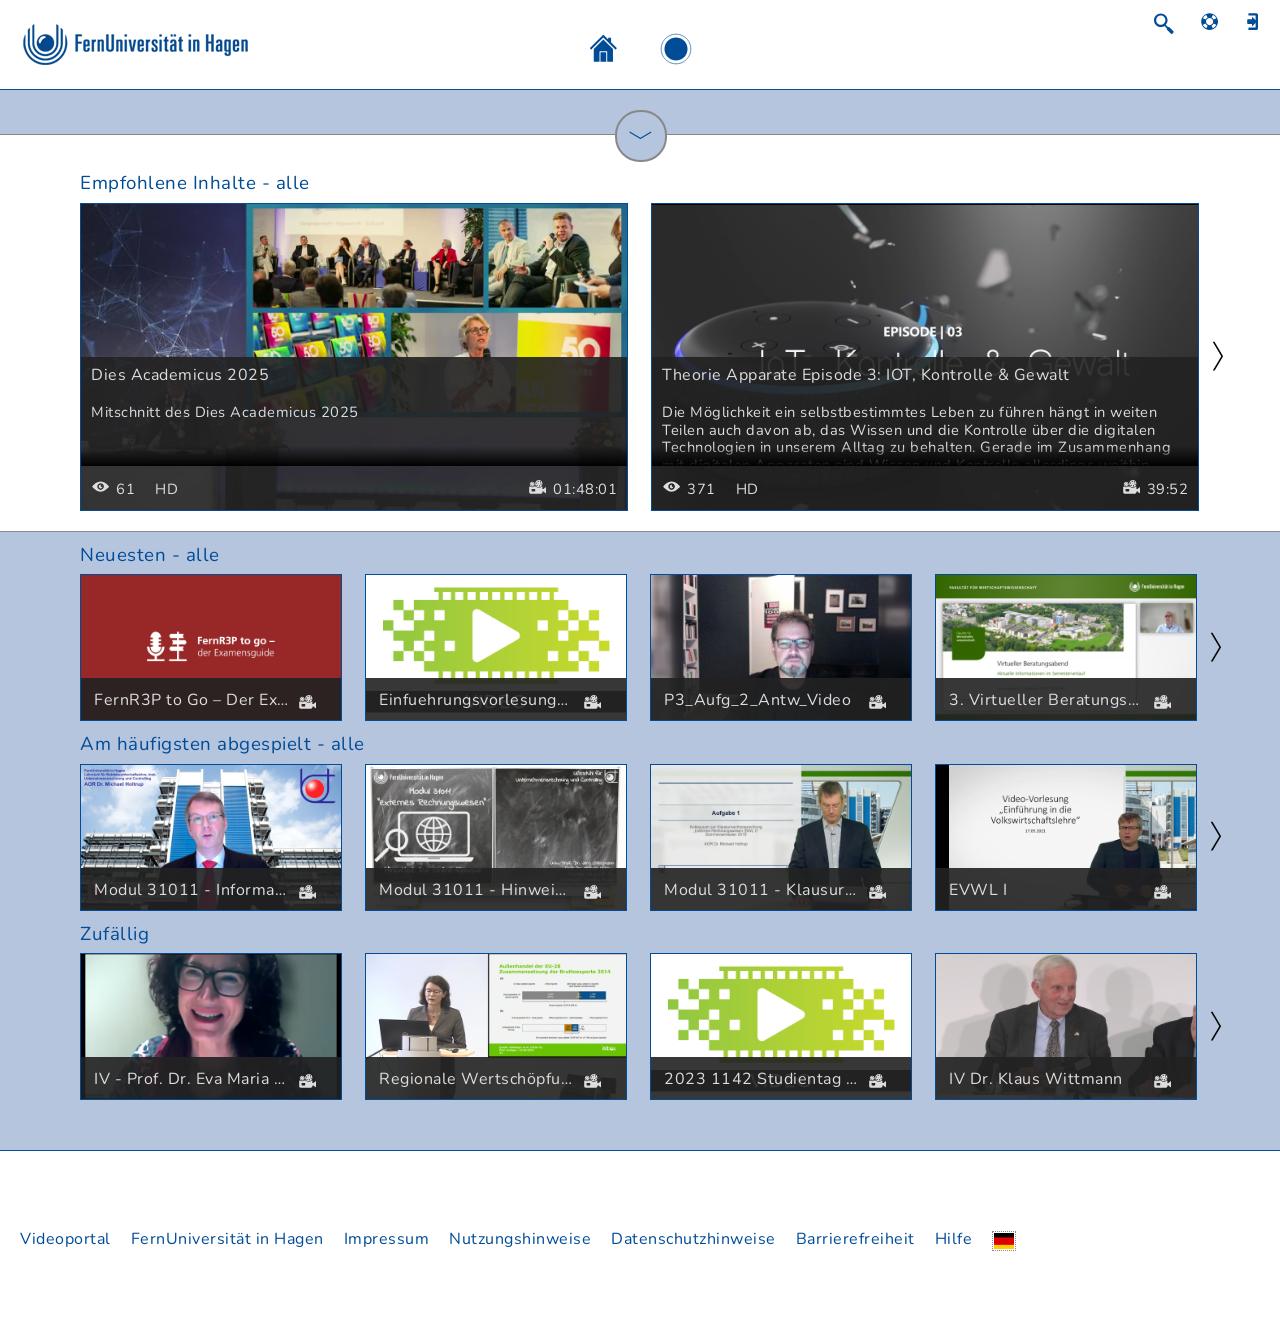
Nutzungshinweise (520, 1239)
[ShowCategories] (641, 136)
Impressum (387, 1239)
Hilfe (954, 1239)
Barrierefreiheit (855, 1239)
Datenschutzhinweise (693, 1239)
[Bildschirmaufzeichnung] (656, 48)
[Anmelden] (1260, 21)
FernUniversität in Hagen (227, 1239)
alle (293, 183)
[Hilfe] (1220, 21)
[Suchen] (1173, 23)
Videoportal (65, 1239)
